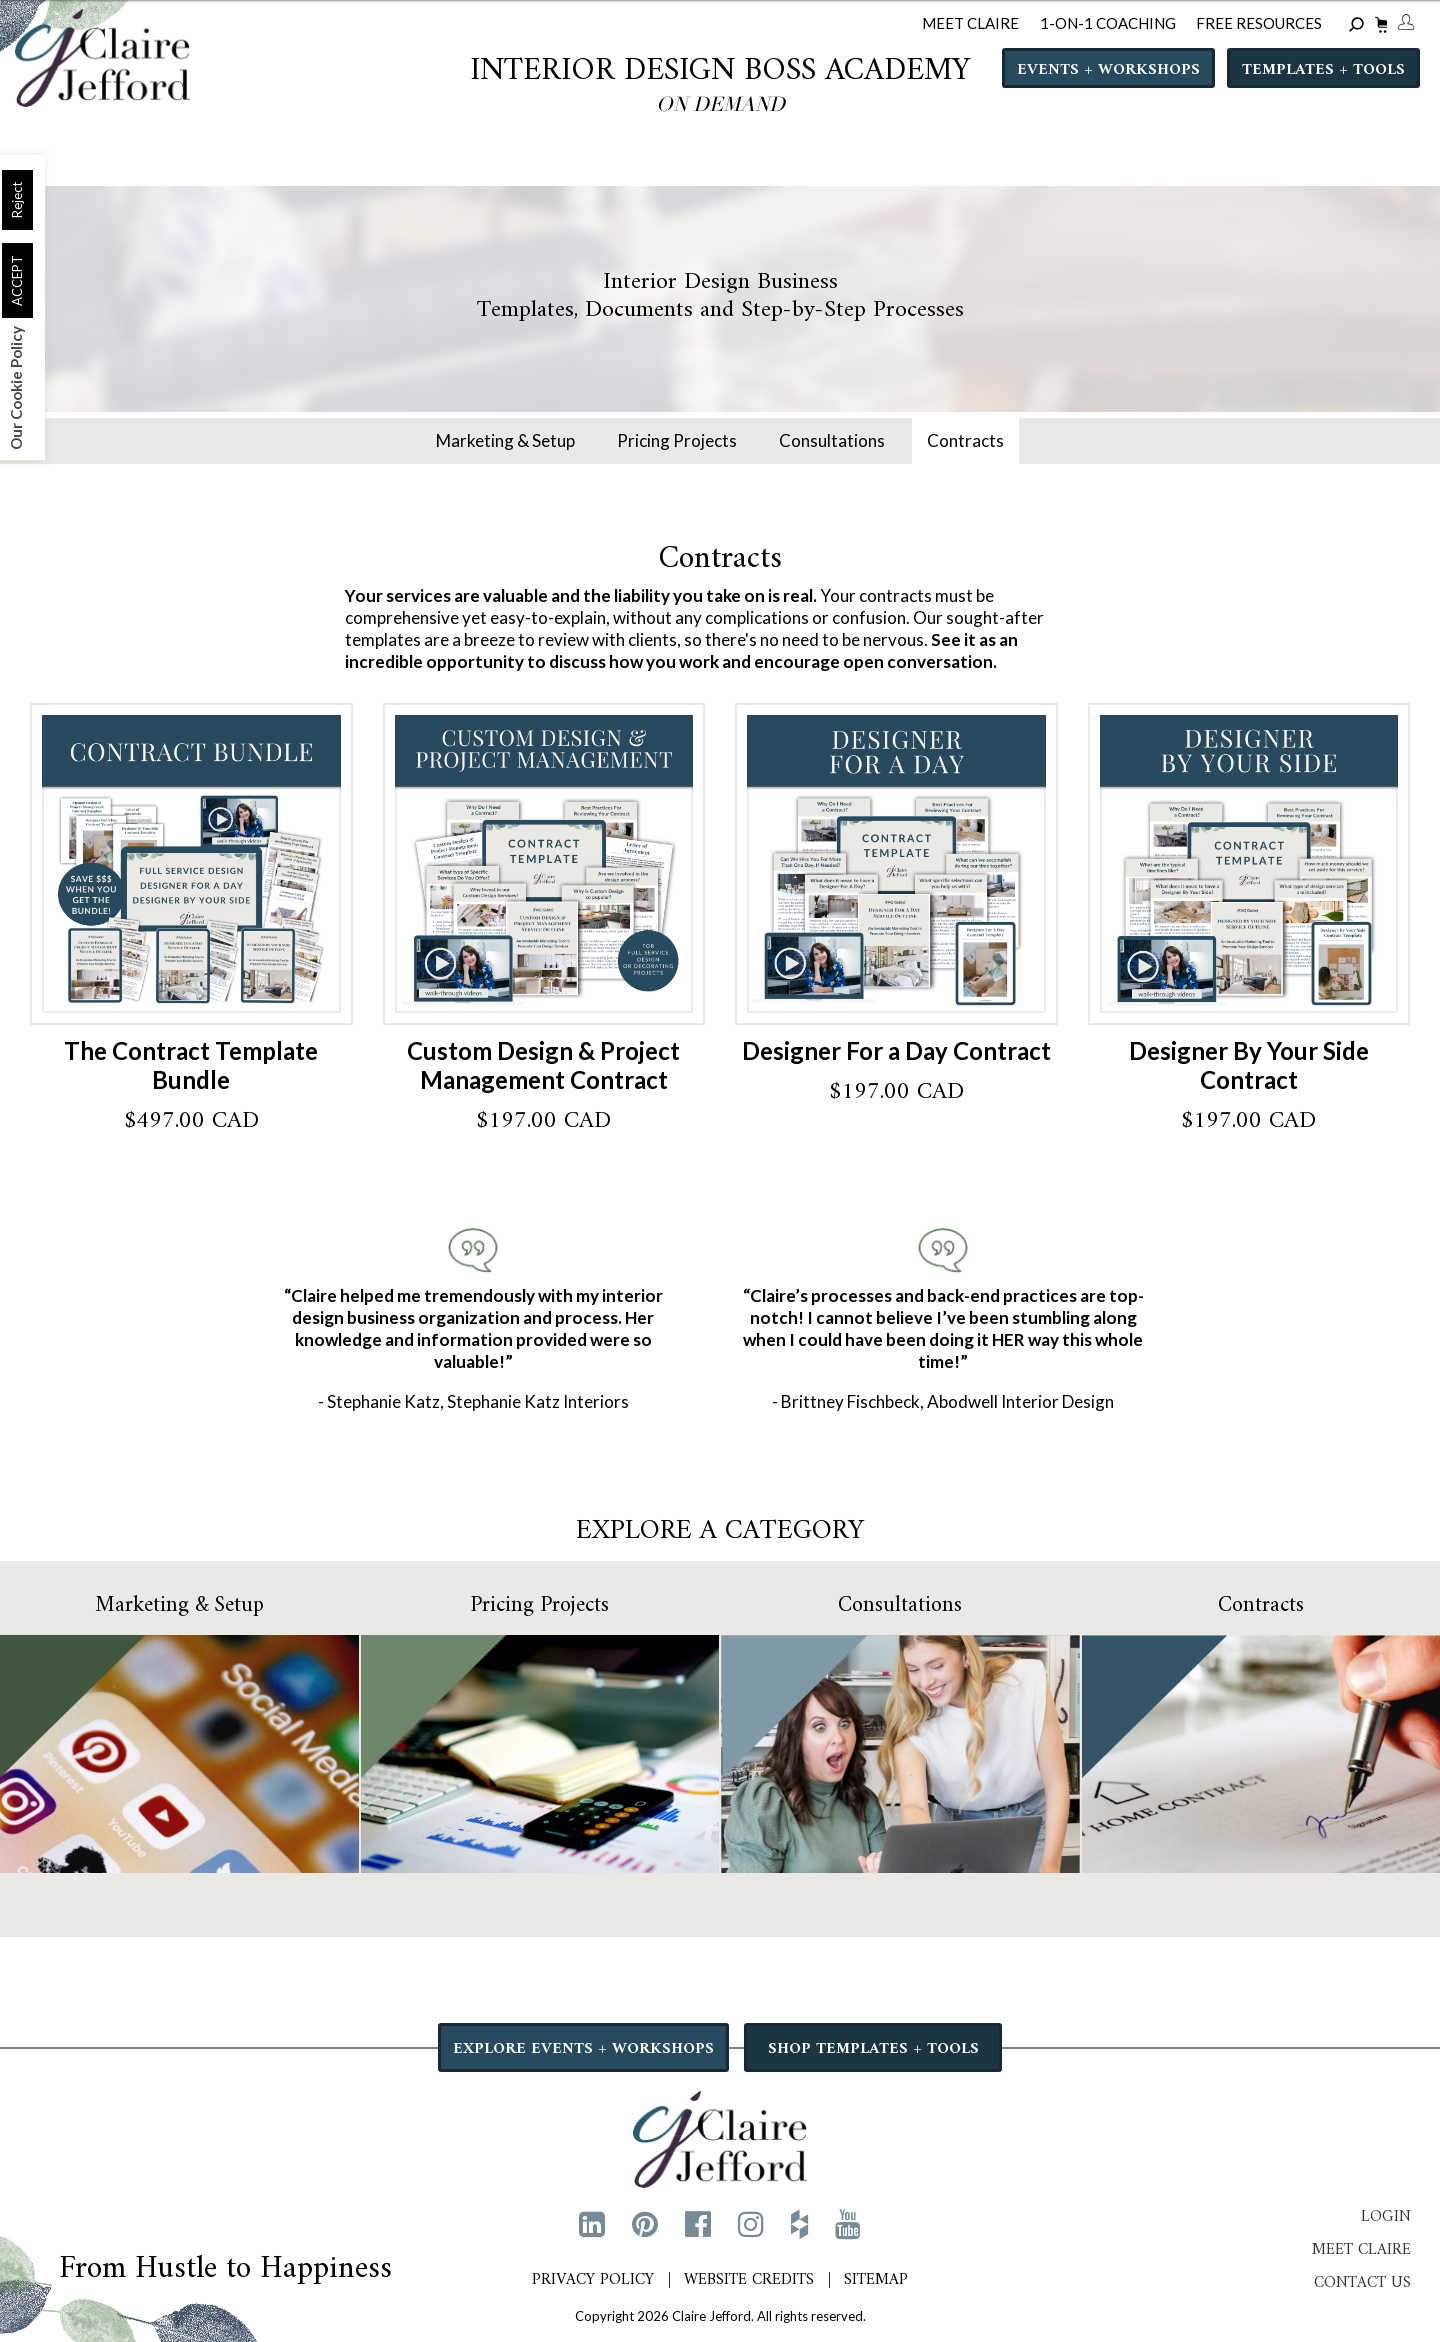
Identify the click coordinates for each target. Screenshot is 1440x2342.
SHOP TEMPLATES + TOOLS (873, 2049)
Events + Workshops (1108, 71)
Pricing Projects (677, 440)
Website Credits (749, 2280)
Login (1386, 2217)
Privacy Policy (593, 2280)
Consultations (832, 440)
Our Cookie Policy (16, 388)
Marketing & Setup (505, 440)
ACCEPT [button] (17, 280)
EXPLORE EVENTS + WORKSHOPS (584, 2049)
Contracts (965, 440)
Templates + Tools (1323, 71)
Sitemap (876, 2280)
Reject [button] (17, 200)
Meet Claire (1361, 2250)
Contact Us (1362, 2283)
